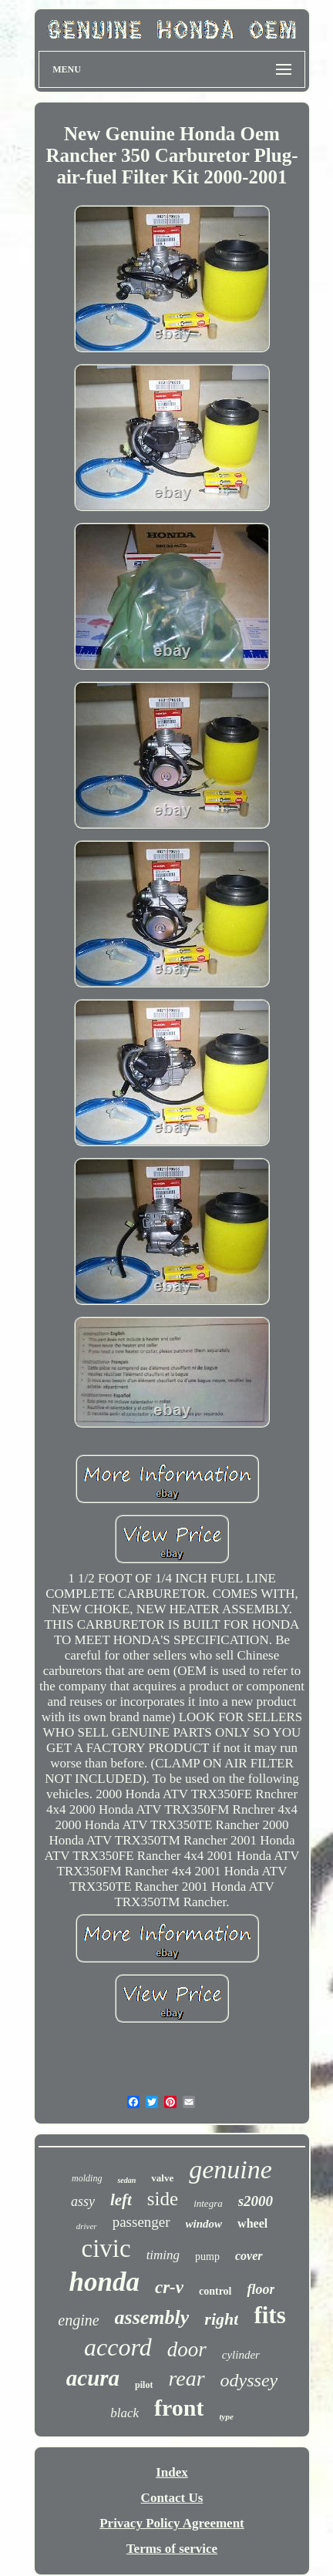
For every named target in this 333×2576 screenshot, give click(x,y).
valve (162, 2178)
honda (104, 2282)
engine (78, 2320)
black (124, 2413)
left (121, 2200)
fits (269, 2315)
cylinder (241, 2355)
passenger (141, 2222)
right (221, 2319)
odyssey (249, 2380)
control (215, 2291)
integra (208, 2203)
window (204, 2224)
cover (249, 2255)
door (187, 2349)
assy (83, 2201)
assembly (152, 2317)
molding (87, 2178)
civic (105, 2248)
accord (118, 2347)
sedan (126, 2180)
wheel (252, 2223)
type (226, 2416)
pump (207, 2256)
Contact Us (172, 2497)
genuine (230, 2169)
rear (186, 2378)
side (162, 2198)
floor (260, 2289)
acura (92, 2378)
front (179, 2407)
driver (86, 2226)
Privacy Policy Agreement (171, 2523)
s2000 (255, 2201)
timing (163, 2255)
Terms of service (171, 2548)
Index (172, 2472)
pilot (144, 2384)
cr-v (169, 2287)
